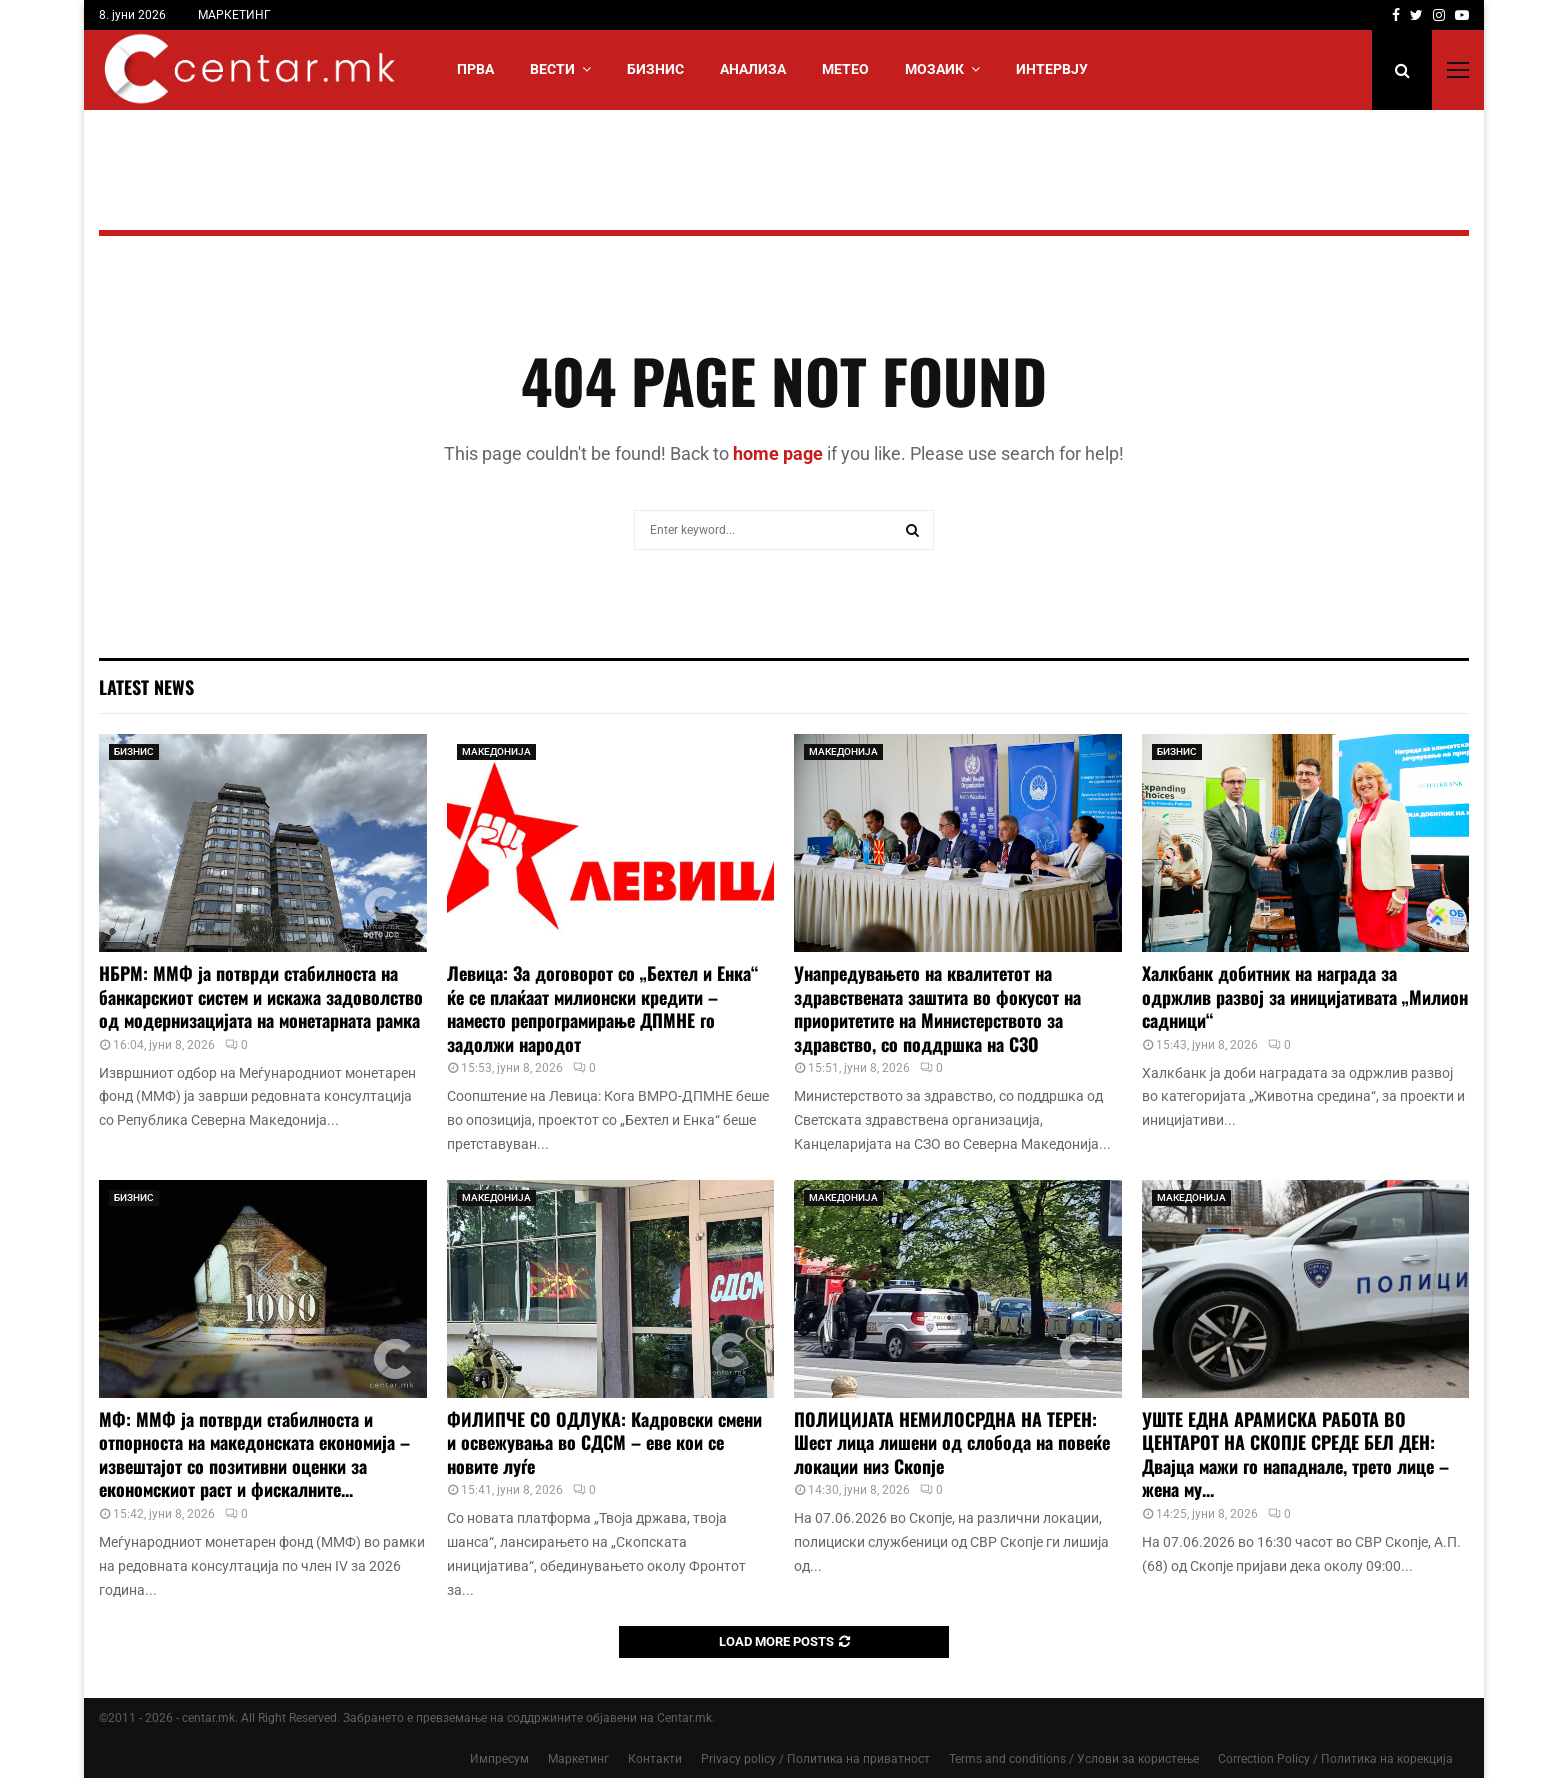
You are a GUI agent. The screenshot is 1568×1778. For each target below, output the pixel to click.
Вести (552, 69)
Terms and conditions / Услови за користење (1074, 1759)
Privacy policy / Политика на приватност (815, 1759)
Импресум (499, 1759)
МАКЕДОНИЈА (496, 751)
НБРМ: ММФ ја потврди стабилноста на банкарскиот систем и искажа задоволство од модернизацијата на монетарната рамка (261, 996)
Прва (475, 69)
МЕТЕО (845, 69)
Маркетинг (578, 1759)
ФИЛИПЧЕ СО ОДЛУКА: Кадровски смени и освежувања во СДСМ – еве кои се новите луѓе (604, 1442)
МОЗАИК (934, 69)
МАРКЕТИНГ (234, 15)
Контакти (655, 1759)
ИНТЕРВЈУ (1052, 69)
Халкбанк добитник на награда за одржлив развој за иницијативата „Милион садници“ (1305, 996)
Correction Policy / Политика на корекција (1335, 1759)
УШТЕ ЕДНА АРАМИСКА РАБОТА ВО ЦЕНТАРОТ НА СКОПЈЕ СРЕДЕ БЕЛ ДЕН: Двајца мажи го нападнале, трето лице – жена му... (1295, 1454)
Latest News (146, 687)
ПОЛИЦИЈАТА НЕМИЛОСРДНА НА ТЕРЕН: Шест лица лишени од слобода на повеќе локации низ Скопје (952, 1442)
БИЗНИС (655, 69)
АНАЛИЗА (753, 69)
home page (778, 453)
